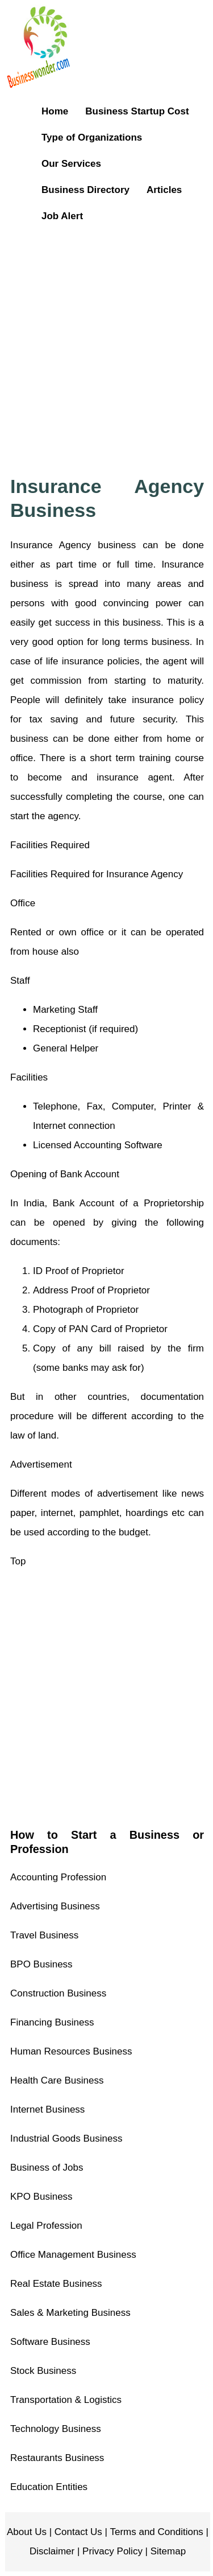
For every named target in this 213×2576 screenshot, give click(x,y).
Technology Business (55, 2428)
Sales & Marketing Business (70, 2312)
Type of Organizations (91, 137)
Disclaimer (52, 2551)
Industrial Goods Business (66, 2138)
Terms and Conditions (155, 2531)
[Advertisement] (106, 342)
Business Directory (85, 189)
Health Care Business (56, 2080)
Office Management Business (73, 2254)
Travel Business (44, 1935)
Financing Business (52, 2022)
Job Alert (62, 216)
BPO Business (41, 1964)
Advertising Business (55, 1906)
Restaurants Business (57, 2457)
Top (18, 1561)
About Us (27, 2531)
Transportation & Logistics (66, 2399)
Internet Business (47, 2109)
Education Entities (48, 2486)
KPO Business (41, 2196)
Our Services (71, 163)
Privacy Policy (111, 2551)
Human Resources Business (71, 2051)
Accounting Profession (58, 1877)
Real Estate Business (56, 2283)
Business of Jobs (46, 2167)
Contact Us (77, 2531)
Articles (164, 189)
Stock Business (43, 2370)
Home (54, 111)
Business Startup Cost (137, 111)
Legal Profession (46, 2225)
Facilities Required (50, 845)
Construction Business (58, 1993)
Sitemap (167, 2551)
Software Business (50, 2341)
